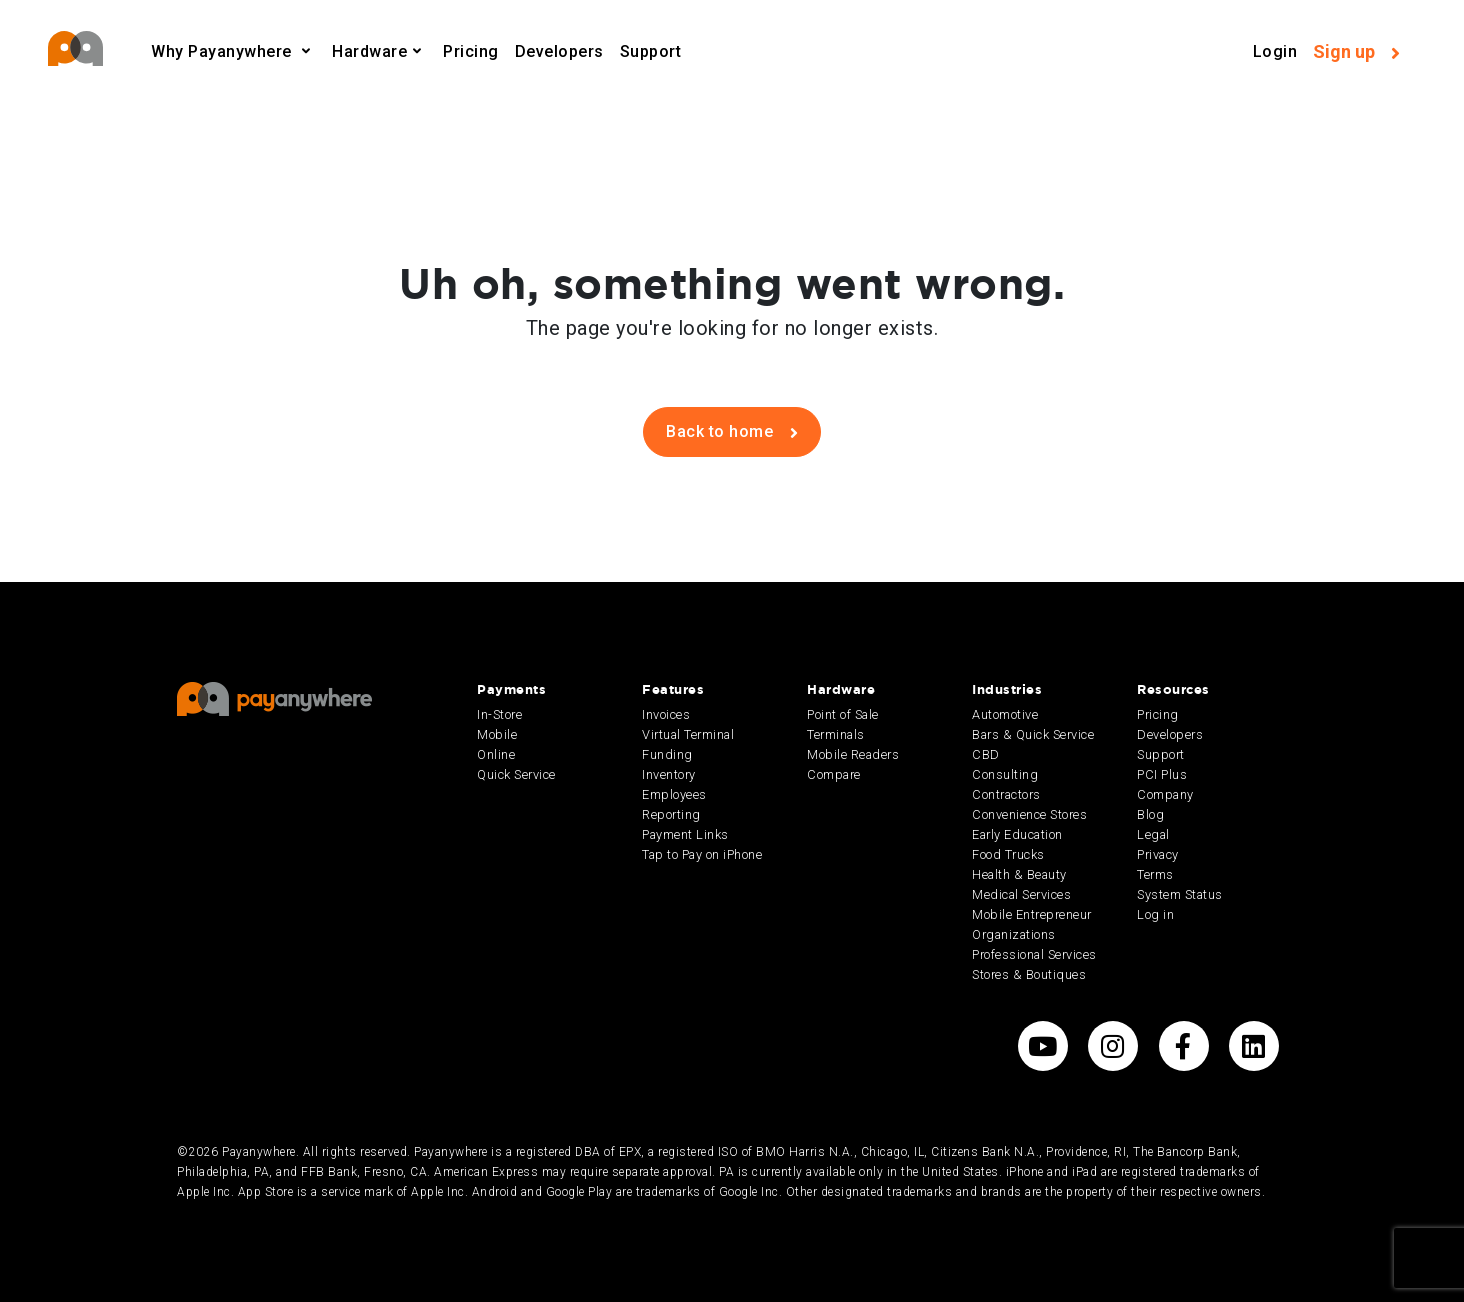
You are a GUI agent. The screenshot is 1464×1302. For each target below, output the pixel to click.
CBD (986, 754)
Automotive (1005, 714)
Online (496, 754)
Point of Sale (843, 714)
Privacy (1158, 854)
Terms (1155, 874)
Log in (1155, 914)
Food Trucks (1008, 854)
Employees (674, 794)
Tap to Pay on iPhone (702, 854)
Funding (667, 754)
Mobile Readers (853, 754)
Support (651, 51)
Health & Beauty (1019, 874)
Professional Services (1034, 954)
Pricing (471, 51)
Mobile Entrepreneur (1032, 914)
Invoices (666, 714)
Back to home (732, 431)
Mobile (497, 734)
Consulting (1005, 774)
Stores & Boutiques (1029, 974)
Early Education (1017, 834)
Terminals (836, 734)
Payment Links (685, 834)
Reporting (671, 814)
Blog (1150, 814)
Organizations (1014, 934)
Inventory (669, 774)
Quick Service (516, 774)
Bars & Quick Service (1033, 734)
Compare (834, 774)
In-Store (499, 714)
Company (1165, 794)
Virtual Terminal (688, 734)
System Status (1180, 894)
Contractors (1006, 794)
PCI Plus (1162, 774)
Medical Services (1021, 894)
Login (1275, 51)
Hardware (369, 51)
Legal (1153, 834)
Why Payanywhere (223, 51)
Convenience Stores (1029, 814)
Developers (559, 51)
